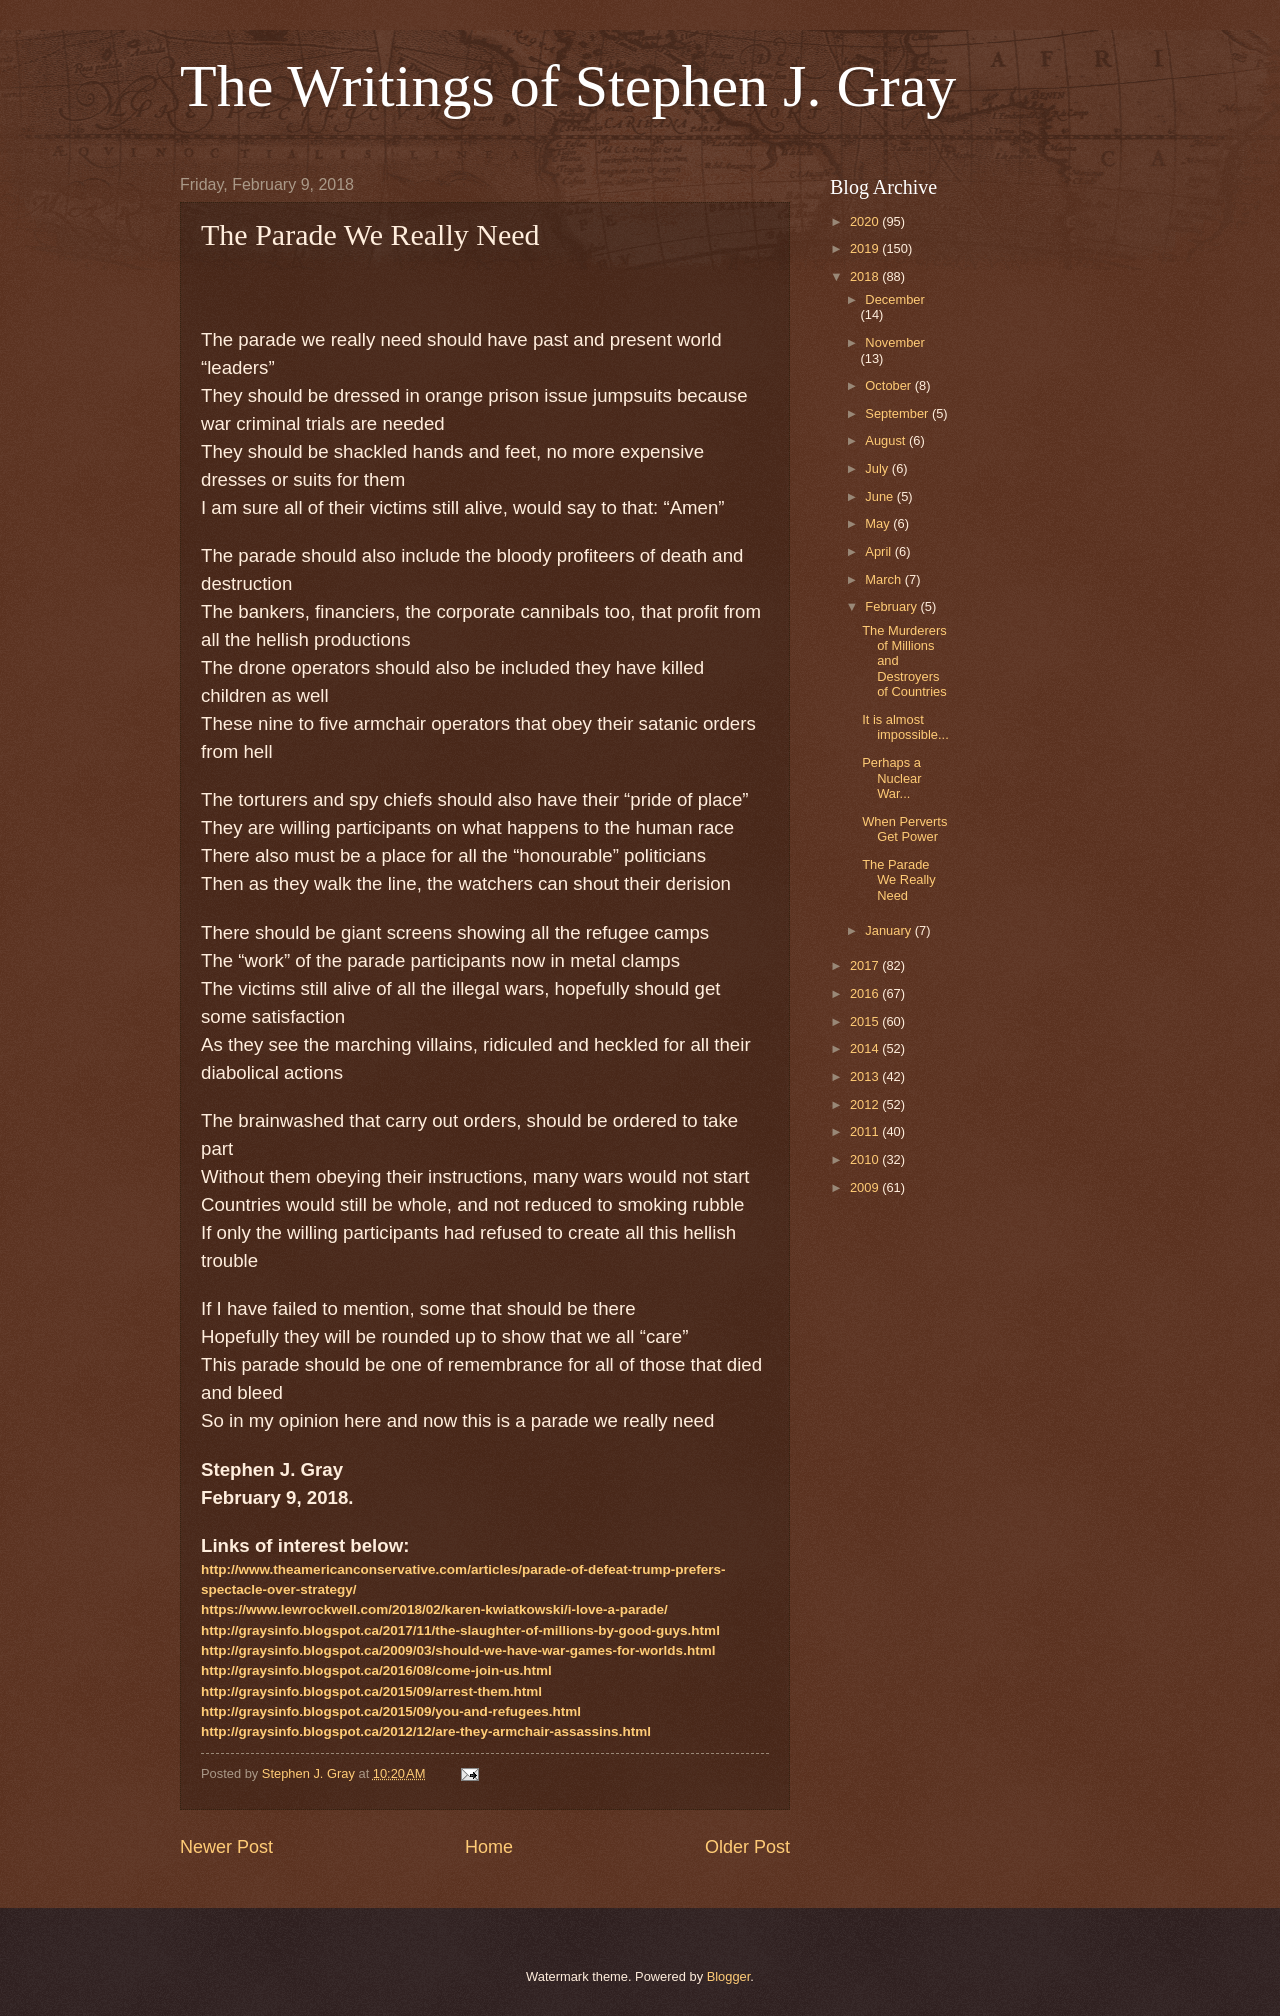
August (887, 440)
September (898, 413)
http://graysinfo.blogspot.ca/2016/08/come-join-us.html (376, 1670)
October (889, 385)
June (881, 496)
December (894, 299)
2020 (866, 221)
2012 (866, 1104)
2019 (866, 248)
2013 (866, 1076)
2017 (866, 965)
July (878, 468)
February (892, 606)
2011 (866, 1131)
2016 (866, 993)
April (879, 551)
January (889, 930)
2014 (866, 1048)
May (879, 523)
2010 (866, 1159)
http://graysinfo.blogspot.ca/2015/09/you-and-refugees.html (391, 1711)
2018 (866, 276)
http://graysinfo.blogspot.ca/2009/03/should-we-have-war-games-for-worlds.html (458, 1650)
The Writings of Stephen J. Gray (568, 86)
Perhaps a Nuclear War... (891, 778)
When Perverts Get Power (904, 829)
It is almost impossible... (905, 727)
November (894, 342)
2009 (866, 1187)
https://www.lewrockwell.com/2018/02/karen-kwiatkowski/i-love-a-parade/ (434, 1609)
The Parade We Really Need (898, 880)
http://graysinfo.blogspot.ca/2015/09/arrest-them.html (371, 1691)
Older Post (747, 1847)
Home (489, 1847)
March (884, 579)
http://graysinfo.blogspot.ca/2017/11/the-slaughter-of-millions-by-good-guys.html (460, 1630)
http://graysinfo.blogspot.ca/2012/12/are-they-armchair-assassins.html (426, 1731)
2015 (866, 1021)
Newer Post (226, 1847)
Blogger (729, 1976)
